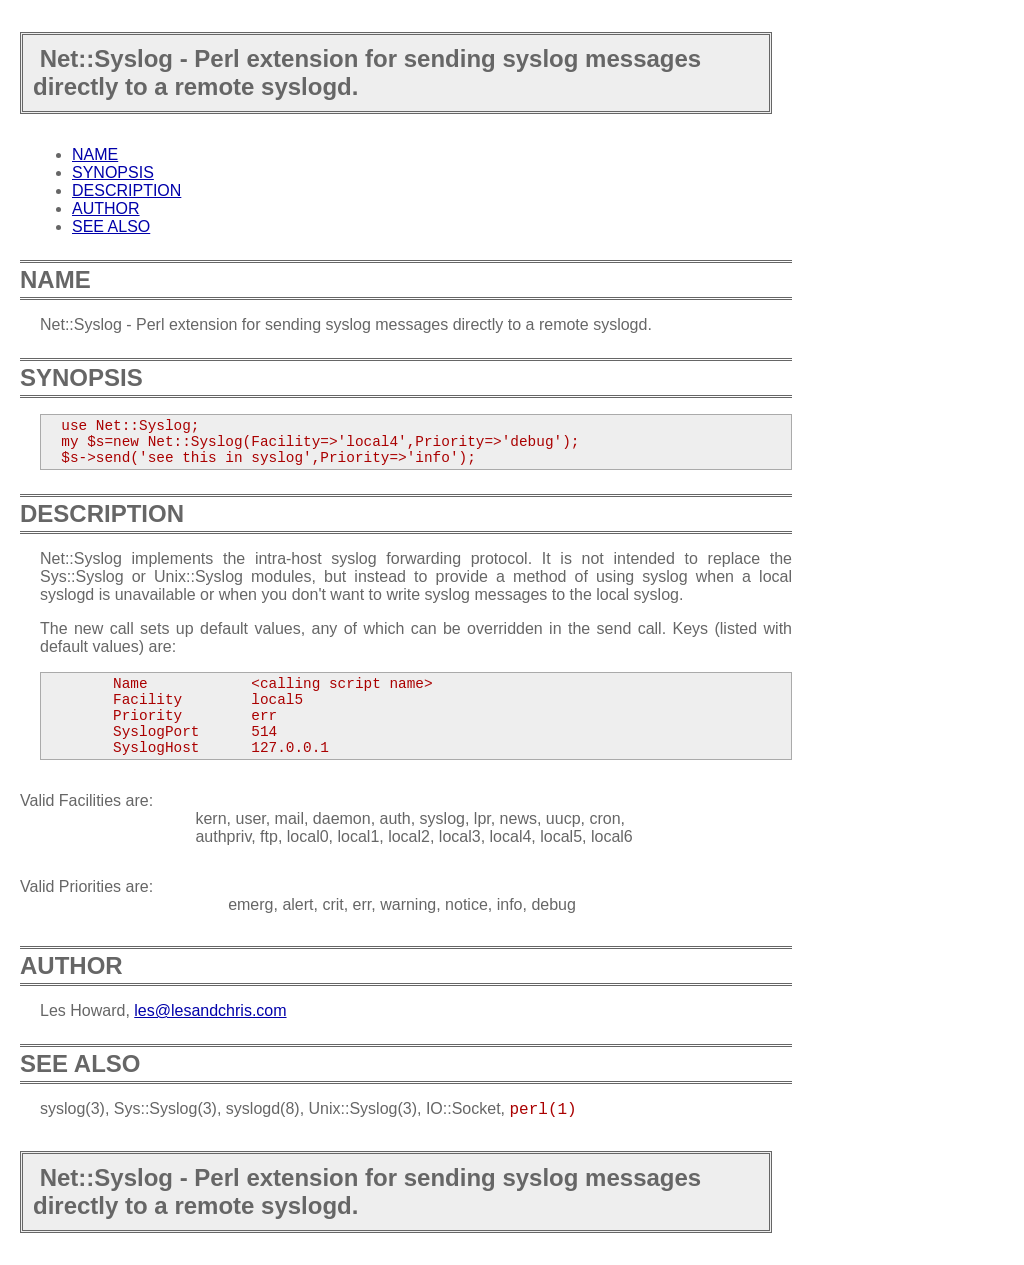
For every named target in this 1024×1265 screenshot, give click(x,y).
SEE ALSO (111, 226)
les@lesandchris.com (210, 1010)
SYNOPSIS (113, 172)
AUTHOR (106, 208)
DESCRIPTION (126, 190)
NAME (95, 154)
